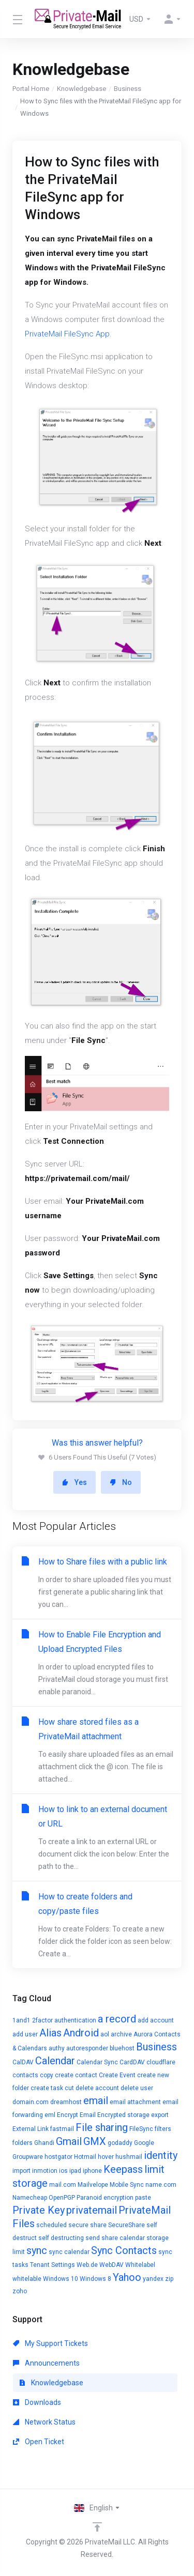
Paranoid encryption (105, 2197)
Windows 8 (95, 2278)
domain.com (30, 2102)
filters (163, 2129)
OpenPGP (62, 2197)
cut (69, 2088)
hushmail (128, 2156)
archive (121, 2034)
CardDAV (132, 2062)
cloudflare (160, 2062)
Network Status (44, 2422)
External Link (30, 2129)
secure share (87, 2225)
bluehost (122, 2048)
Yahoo (127, 2277)
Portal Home (30, 89)
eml (49, 2115)
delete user (137, 2088)
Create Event (117, 2075)
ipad (75, 2170)
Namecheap (29, 2197)
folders (22, 2142)
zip (169, 2278)
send (92, 2238)
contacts (25, 2075)
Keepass (123, 2169)
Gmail (69, 2141)
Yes (74, 1482)
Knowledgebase (81, 89)
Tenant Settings (52, 2264)
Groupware (27, 2156)
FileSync (141, 2129)
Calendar (55, 2060)
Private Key (38, 2210)
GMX (94, 2141)
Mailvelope (93, 2184)
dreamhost (66, 2102)
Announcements (46, 2363)
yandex (153, 2278)
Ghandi (44, 2142)
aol (104, 2034)
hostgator (58, 2156)
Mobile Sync (127, 2184)
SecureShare (126, 2225)
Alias (50, 2033)
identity (160, 2155)
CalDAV (23, 2062)
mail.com (62, 2184)
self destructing (61, 2238)
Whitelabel (140, 2264)
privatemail (91, 2210)
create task (47, 2088)
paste (143, 2197)
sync (36, 2250)
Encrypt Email (76, 2115)
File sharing (102, 2127)
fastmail (62, 2129)
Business (127, 89)
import (21, 2170)
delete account (97, 2088)
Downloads (37, 2402)
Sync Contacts (124, 2250)
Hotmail (85, 2156)
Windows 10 (60, 2278)
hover (106, 2156)
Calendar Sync (97, 2062)
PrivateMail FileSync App (67, 334)
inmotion (44, 2170)
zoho (19, 2291)
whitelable (26, 2278)
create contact (76, 2075)
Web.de (87, 2264)
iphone (92, 2170)
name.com (160, 2184)
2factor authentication (64, 2020)
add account (156, 2020)
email (95, 2100)
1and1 (21, 2020)
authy (57, 2048)
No (121, 1482)
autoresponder (87, 2048)
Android (81, 2033)
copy (46, 2075)
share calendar (123, 2238)
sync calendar (69, 2252)
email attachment (135, 2102)
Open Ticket (38, 2441)
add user (25, 2034)
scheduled (51, 2225)
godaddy (120, 2142)
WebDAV (111, 2264)
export (160, 2115)
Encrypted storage (123, 2115)
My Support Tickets (50, 2343)
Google (144, 2142)
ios (63, 2170)
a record (117, 2019)
